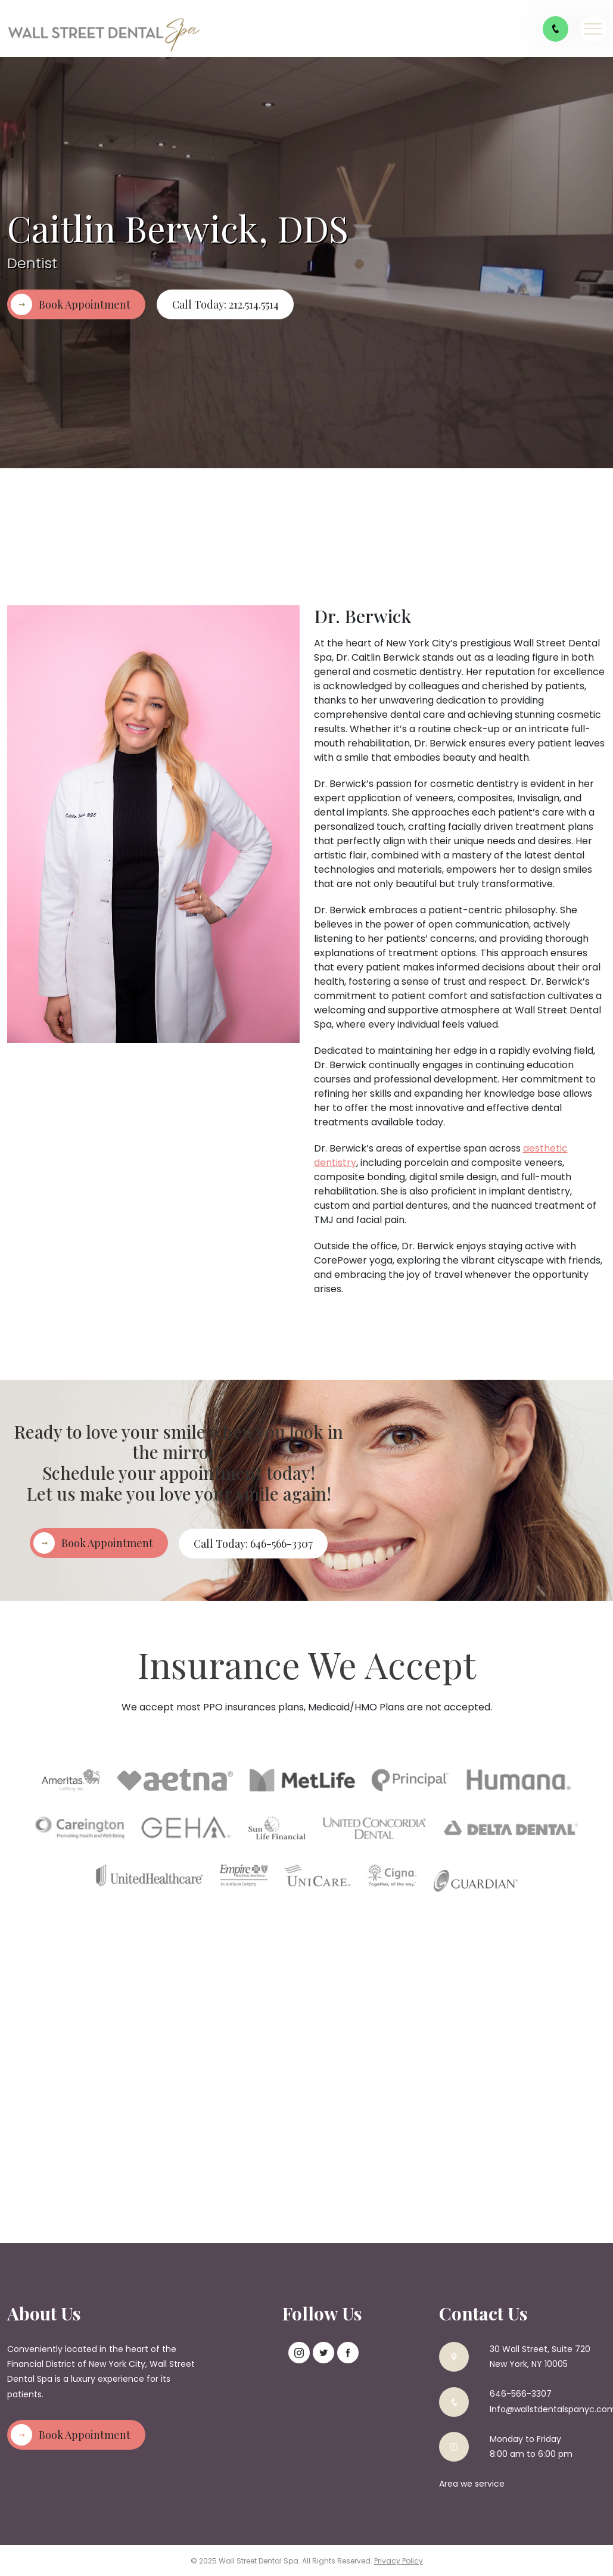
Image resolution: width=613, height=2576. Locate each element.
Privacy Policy (398, 2560)
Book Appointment (84, 304)
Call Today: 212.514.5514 (225, 304)
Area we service (472, 2482)
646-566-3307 (521, 2392)
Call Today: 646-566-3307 (253, 1543)
